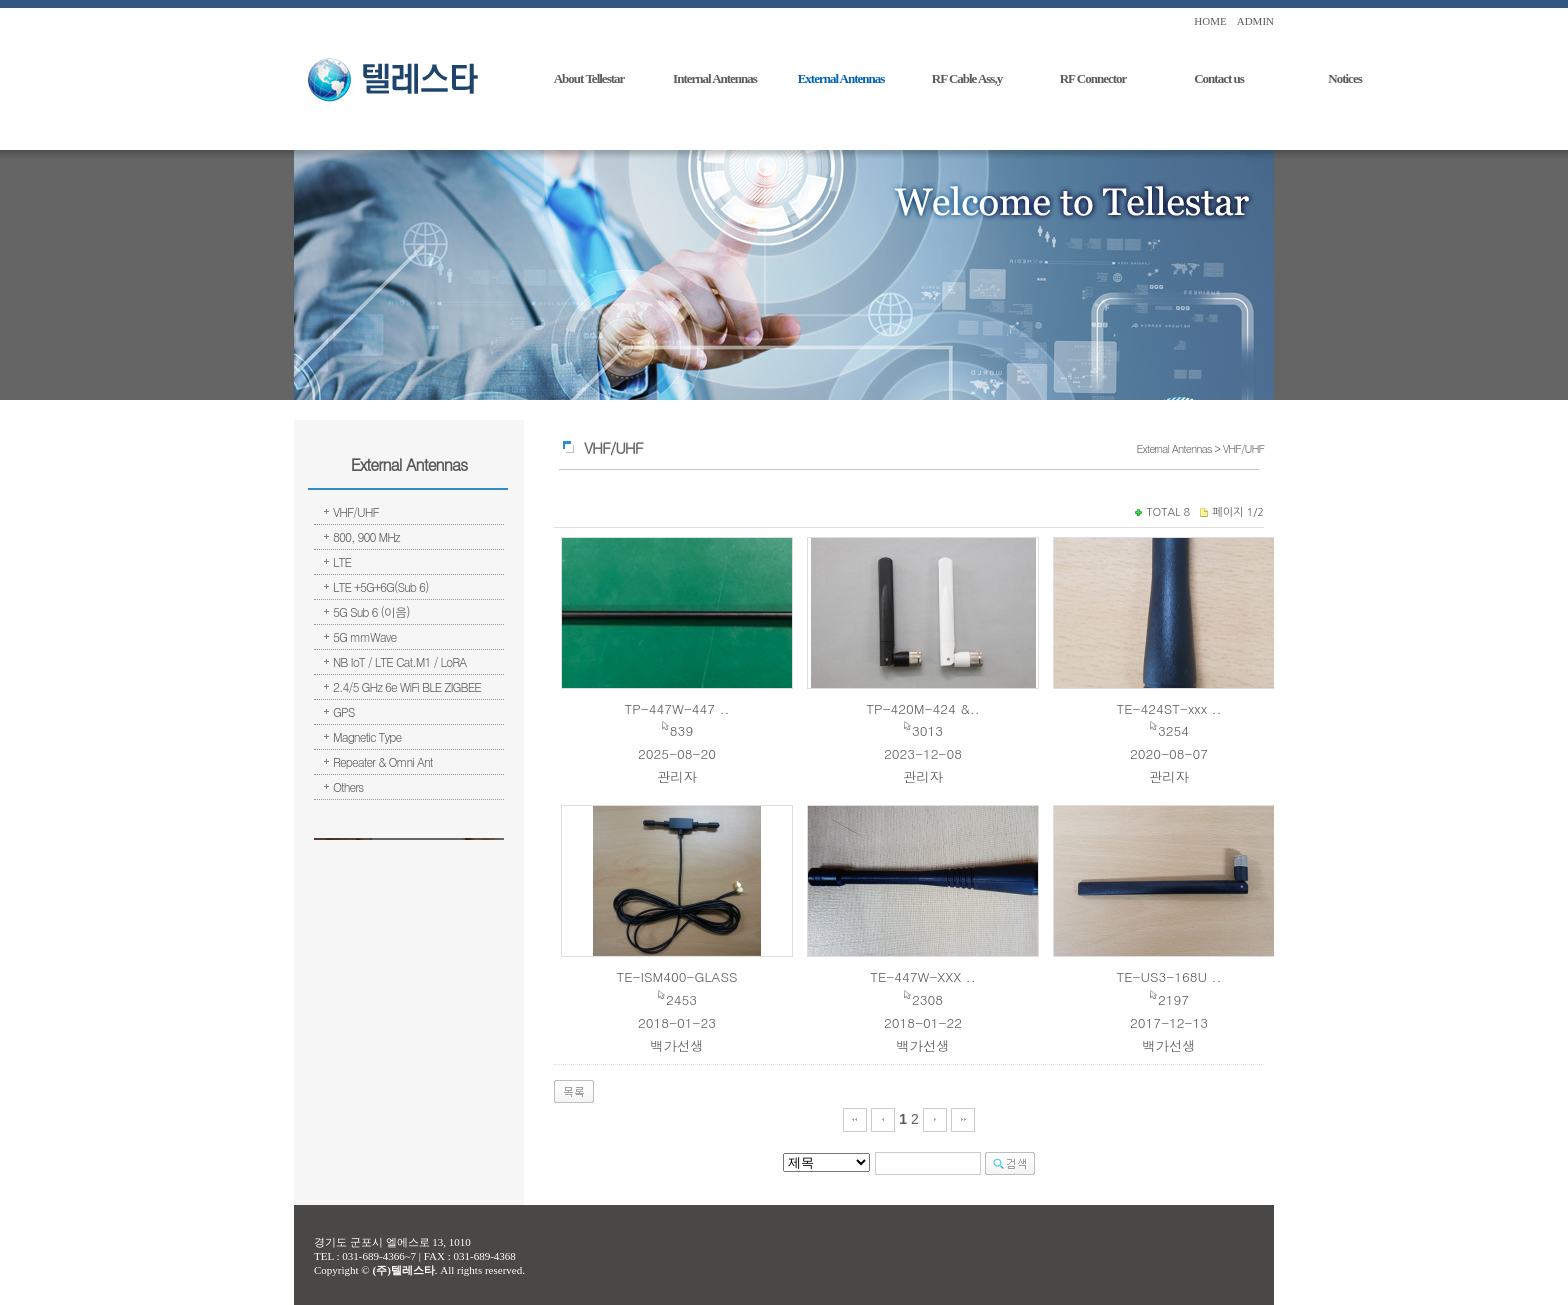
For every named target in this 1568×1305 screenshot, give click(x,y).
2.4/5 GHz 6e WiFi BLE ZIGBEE (407, 686)
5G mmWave (364, 636)
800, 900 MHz (366, 536)
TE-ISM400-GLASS (676, 976)
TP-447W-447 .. (676, 708)
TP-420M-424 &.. (922, 708)
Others (348, 786)
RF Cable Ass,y (967, 78)
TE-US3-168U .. (1168, 976)
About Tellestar (589, 78)
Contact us (1219, 78)
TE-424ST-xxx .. (1168, 708)
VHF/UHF (356, 511)
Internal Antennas (715, 78)
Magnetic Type (367, 736)
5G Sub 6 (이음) (371, 611)
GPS (343, 711)
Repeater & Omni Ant (383, 761)
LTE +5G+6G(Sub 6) (381, 586)
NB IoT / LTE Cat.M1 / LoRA (399, 661)
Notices (1344, 78)
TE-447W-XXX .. (923, 976)
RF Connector (1093, 78)
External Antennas (841, 78)
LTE (342, 561)
